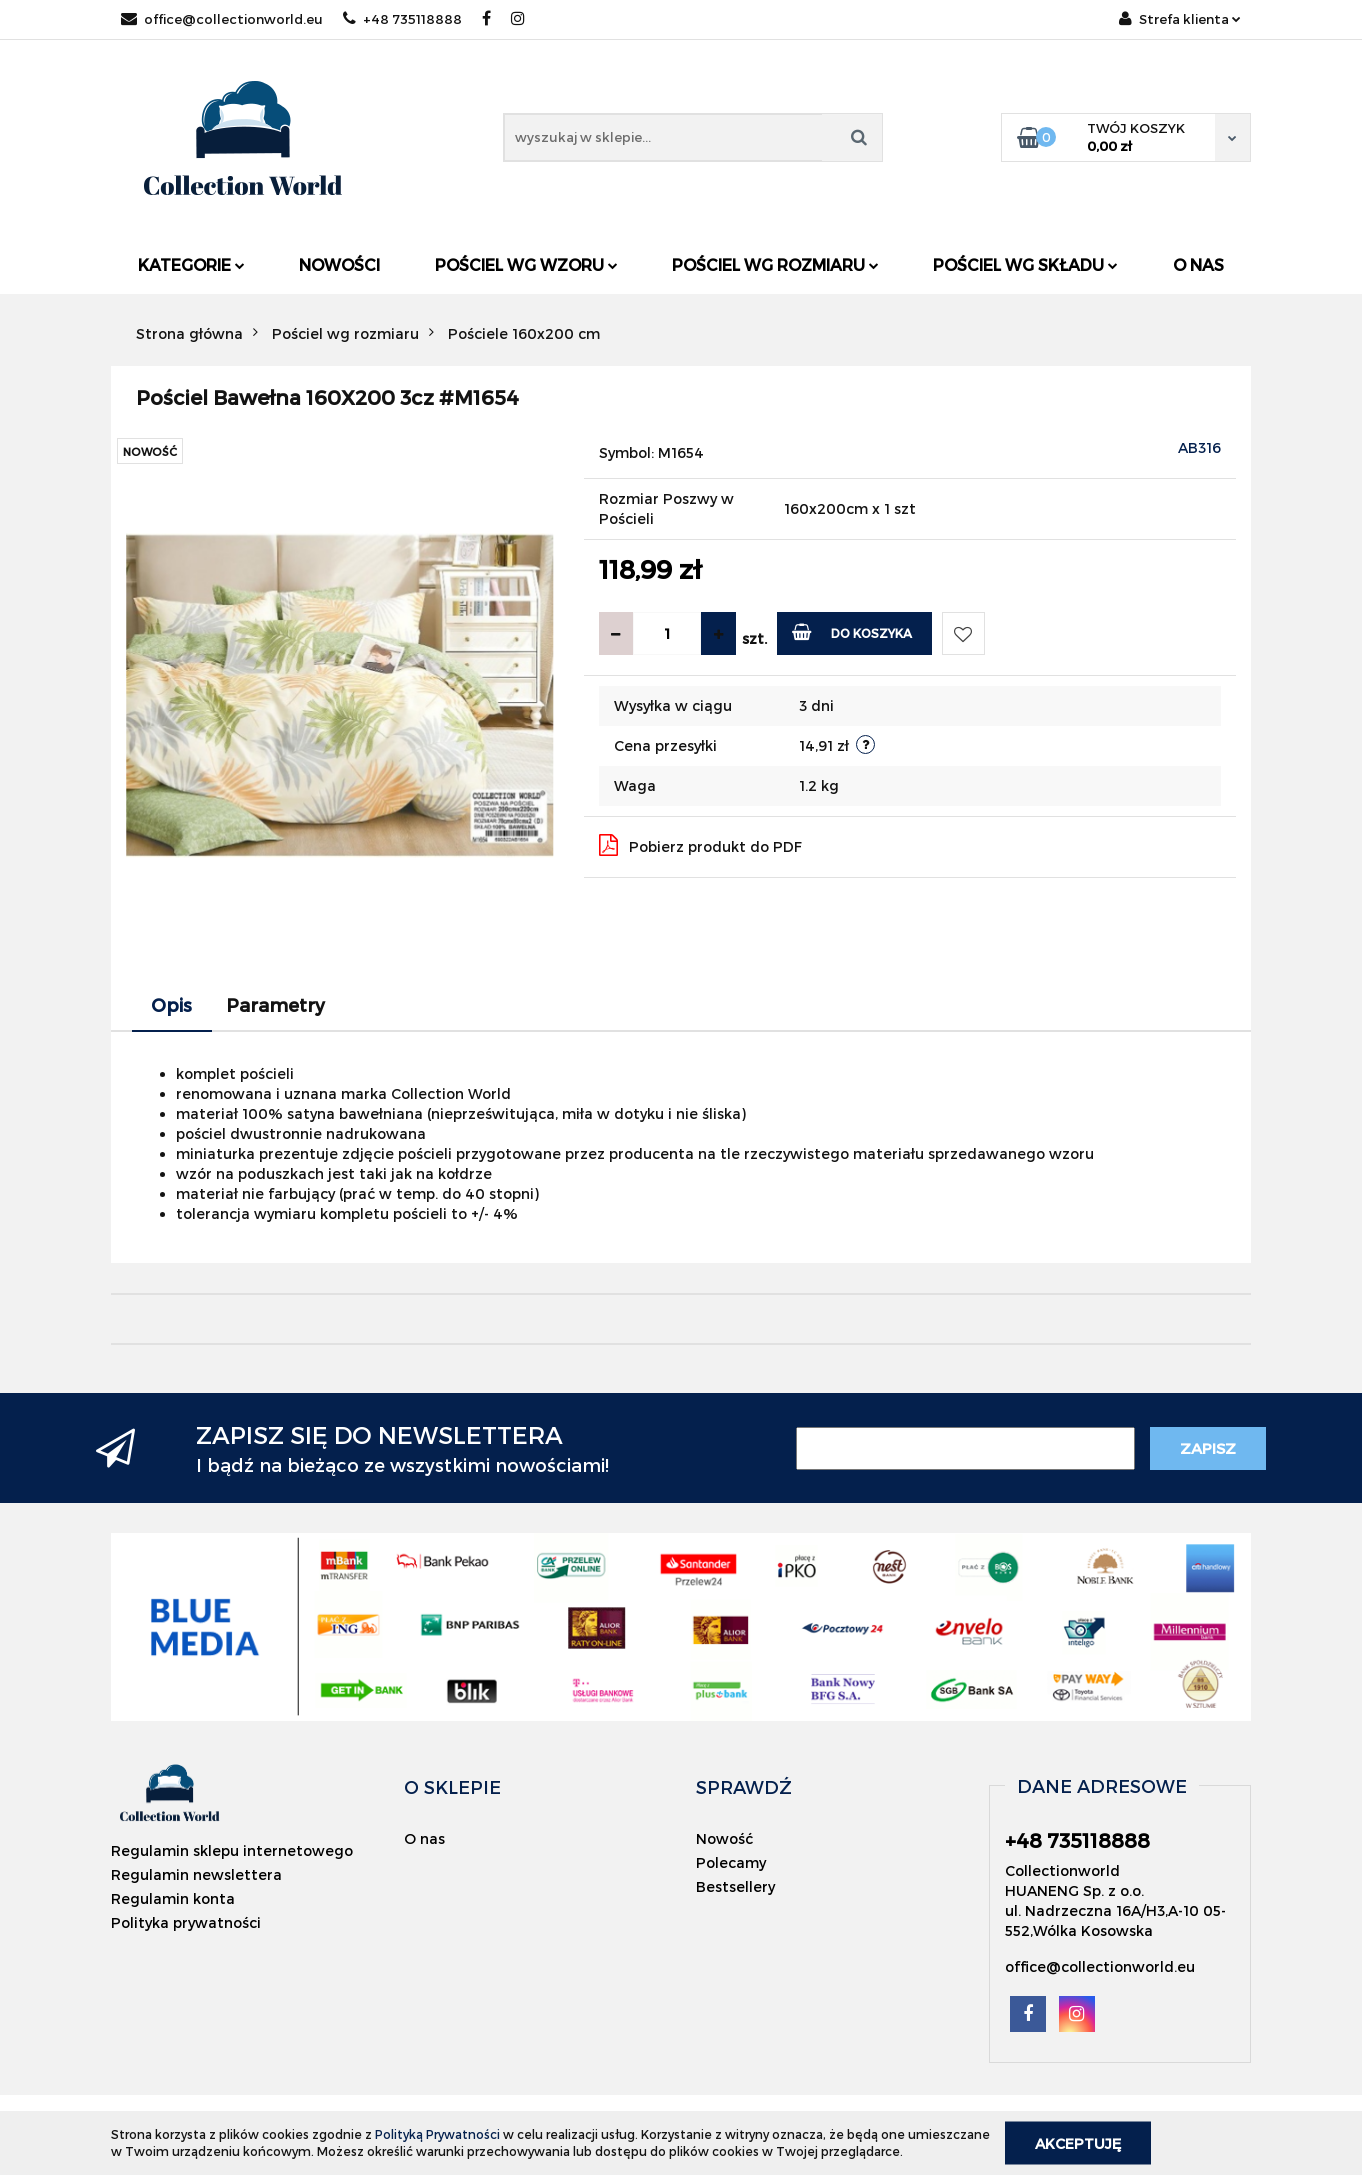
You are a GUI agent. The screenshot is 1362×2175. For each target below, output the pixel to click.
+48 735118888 (402, 19)
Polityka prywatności (186, 1922)
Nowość (724, 1838)
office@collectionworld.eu (222, 19)
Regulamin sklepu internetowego (232, 1850)
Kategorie (191, 264)
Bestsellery (735, 1886)
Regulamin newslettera (196, 1874)
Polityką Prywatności (437, 2134)
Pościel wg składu (1025, 264)
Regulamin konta (173, 1898)
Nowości (339, 264)
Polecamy (731, 1862)
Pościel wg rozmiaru (775, 264)
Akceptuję (1078, 2142)
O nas (1198, 264)
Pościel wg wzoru (526, 264)
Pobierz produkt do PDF (700, 845)
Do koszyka (852, 631)
